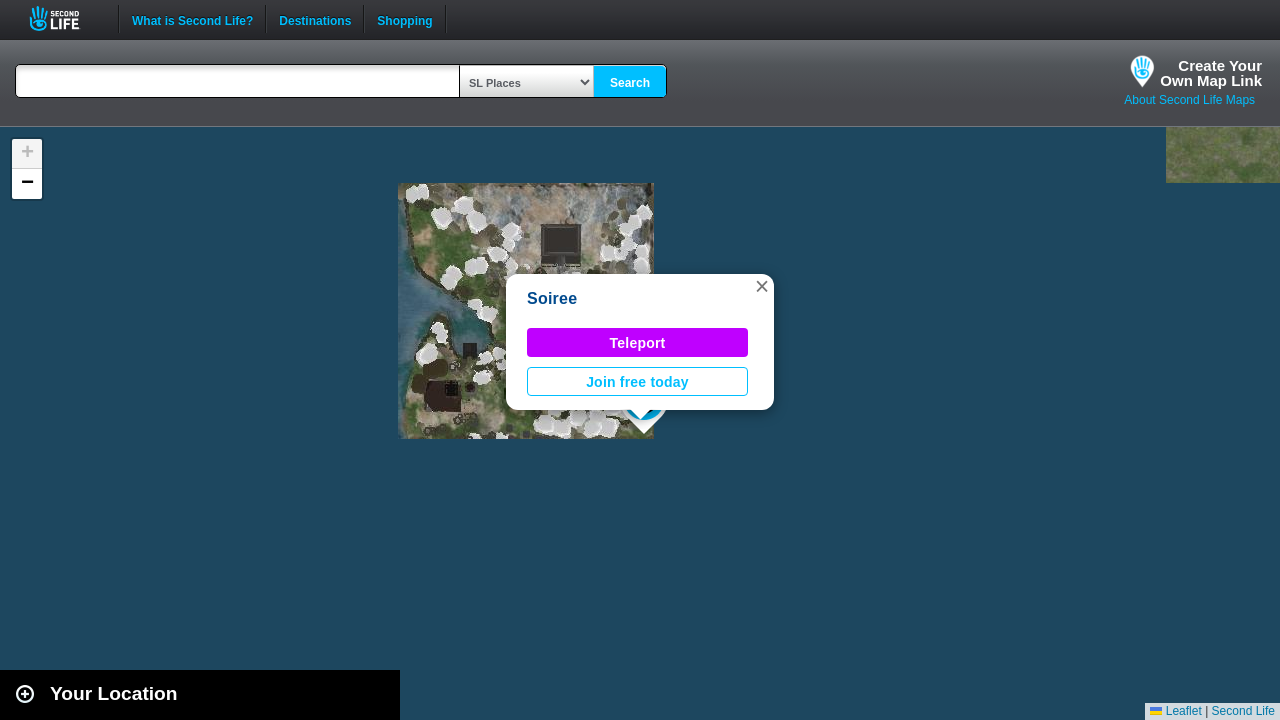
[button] (762, 286)
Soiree (552, 298)
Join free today (637, 382)
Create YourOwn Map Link (1211, 73)
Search (630, 83)
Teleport (638, 343)
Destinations (315, 19)
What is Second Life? (192, 19)
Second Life (65, 18)
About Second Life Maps (1189, 100)
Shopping (404, 19)
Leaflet (1175, 711)
